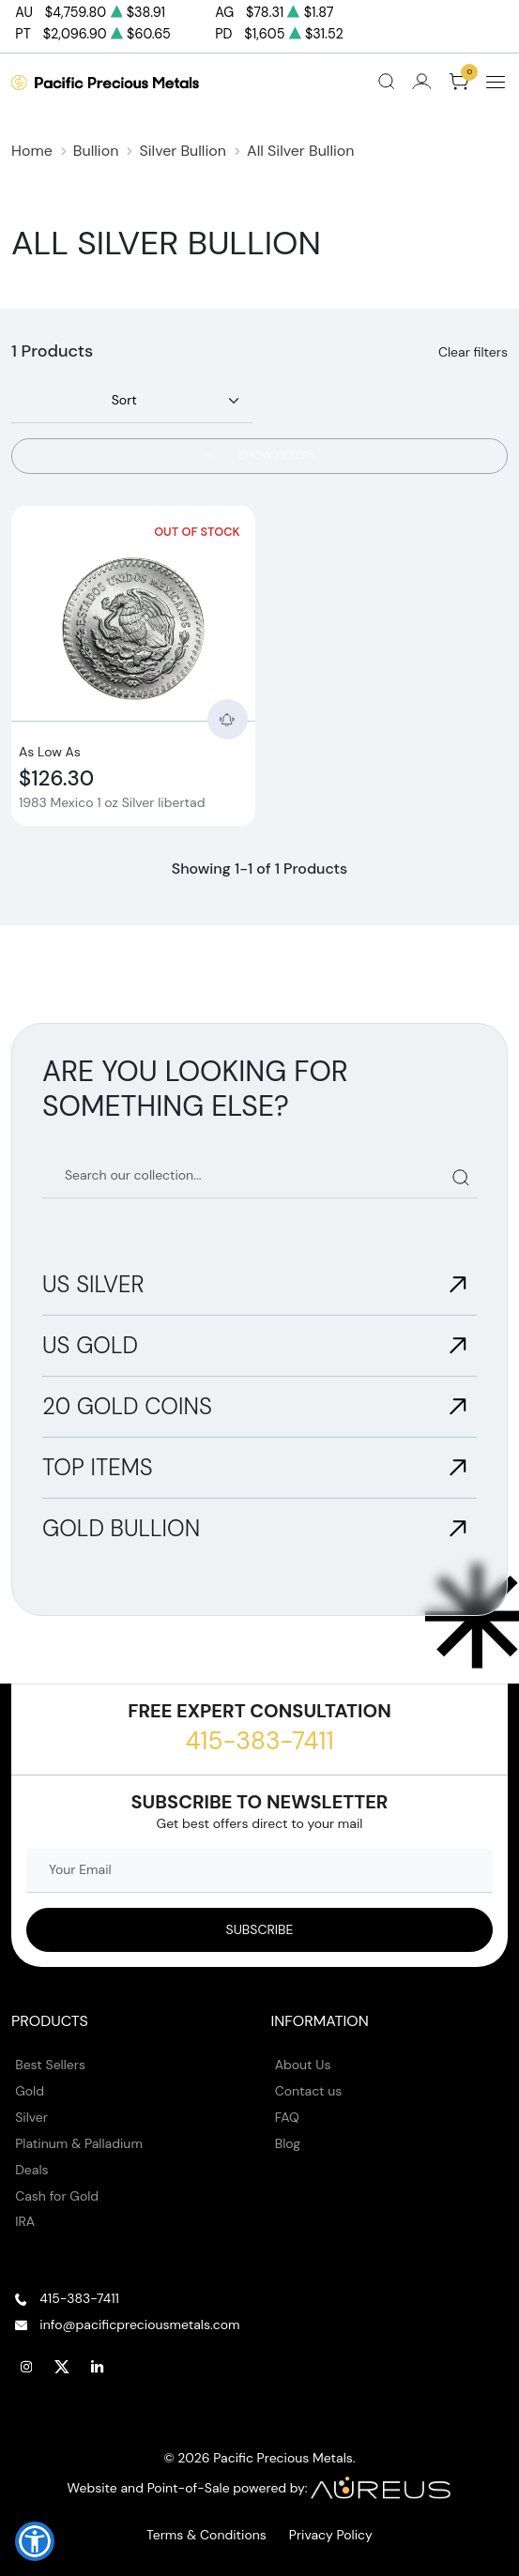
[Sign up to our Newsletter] (259, 1930)
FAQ (287, 2117)
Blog (287, 2143)
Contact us (309, 2090)
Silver (31, 2117)
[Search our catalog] (259, 1176)
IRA (25, 2221)
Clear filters (473, 351)
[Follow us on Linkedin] (98, 2367)
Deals (31, 2169)
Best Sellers (50, 2064)
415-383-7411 (259, 1741)
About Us (303, 2064)
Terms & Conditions (206, 2534)
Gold (29, 2090)
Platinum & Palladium (79, 2143)
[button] (35, 2541)
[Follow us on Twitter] (62, 2367)
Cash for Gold (57, 2195)
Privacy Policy (331, 2534)
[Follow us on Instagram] (26, 2367)
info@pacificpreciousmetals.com (139, 2324)
